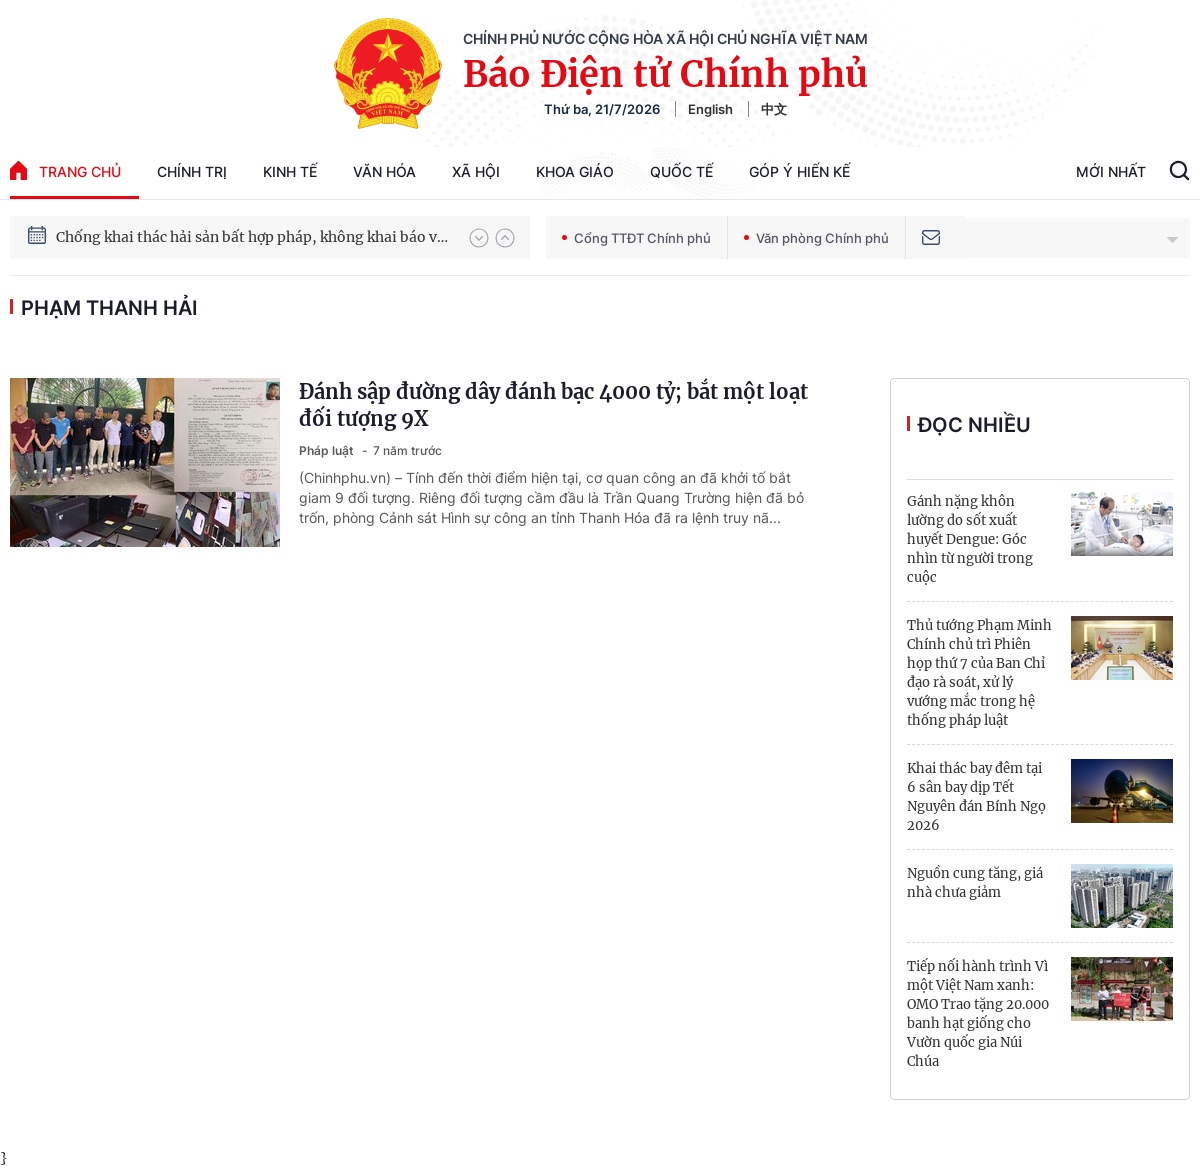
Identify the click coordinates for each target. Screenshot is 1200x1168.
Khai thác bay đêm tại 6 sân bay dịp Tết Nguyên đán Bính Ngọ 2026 (976, 797)
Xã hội (476, 171)
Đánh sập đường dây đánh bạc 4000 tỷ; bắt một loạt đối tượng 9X (553, 405)
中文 (774, 109)
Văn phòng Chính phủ (816, 238)
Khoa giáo (575, 171)
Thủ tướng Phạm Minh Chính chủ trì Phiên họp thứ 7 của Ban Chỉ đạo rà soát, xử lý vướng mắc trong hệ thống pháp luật (979, 673)
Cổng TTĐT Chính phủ (636, 238)
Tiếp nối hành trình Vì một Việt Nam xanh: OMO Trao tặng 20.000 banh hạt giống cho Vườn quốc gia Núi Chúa (978, 1014)
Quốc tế (681, 171)
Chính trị (192, 171)
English (710, 109)
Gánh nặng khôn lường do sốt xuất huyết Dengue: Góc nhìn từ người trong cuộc (970, 539)
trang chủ (65, 170)
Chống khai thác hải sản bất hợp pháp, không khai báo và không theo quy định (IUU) (253, 240)
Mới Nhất (1111, 171)
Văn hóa (384, 171)
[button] (479, 238)
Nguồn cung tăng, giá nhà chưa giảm (975, 883)
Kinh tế (290, 171)
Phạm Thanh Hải (109, 308)
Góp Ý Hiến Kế (799, 171)
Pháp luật (328, 450)
